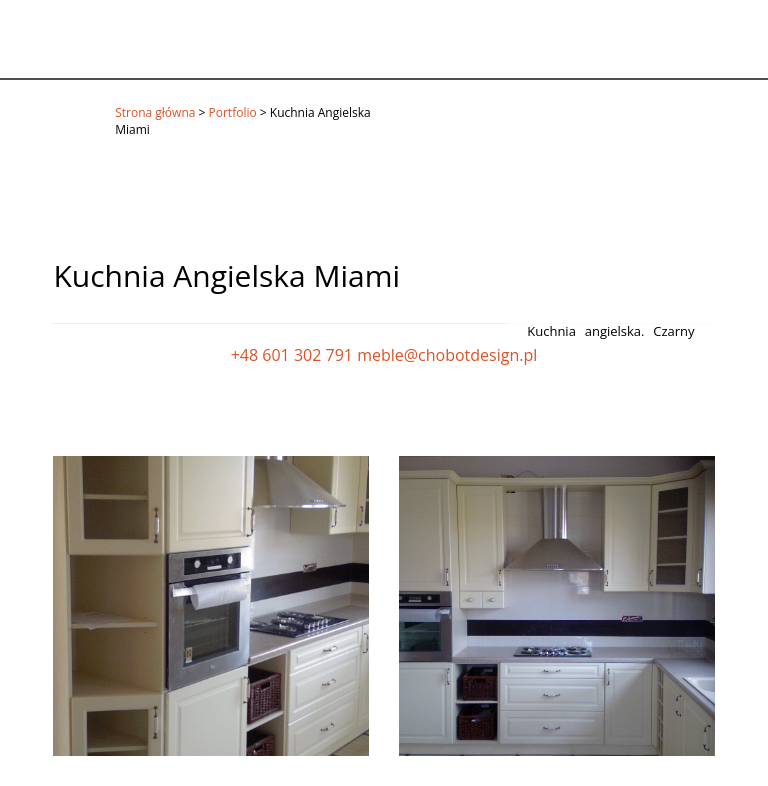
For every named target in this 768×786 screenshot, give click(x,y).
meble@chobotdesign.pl (447, 355)
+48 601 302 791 (292, 355)
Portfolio (233, 112)
